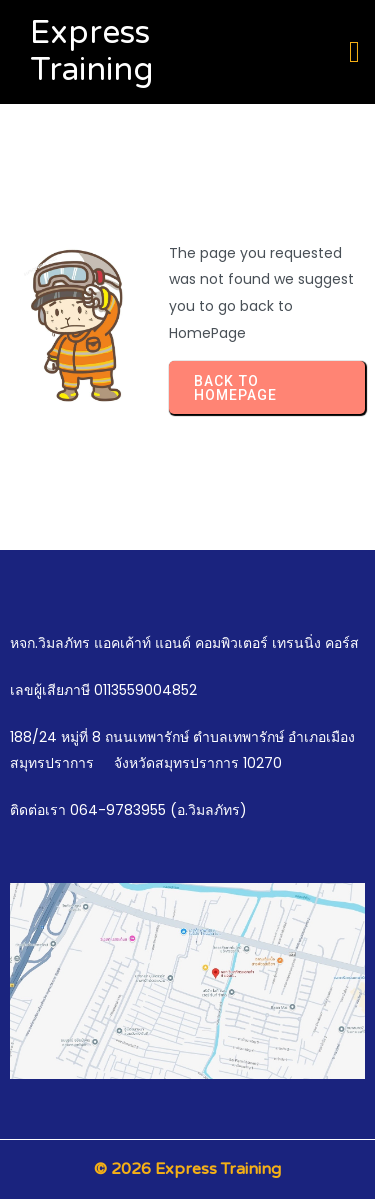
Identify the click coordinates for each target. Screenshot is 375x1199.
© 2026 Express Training (187, 1169)
